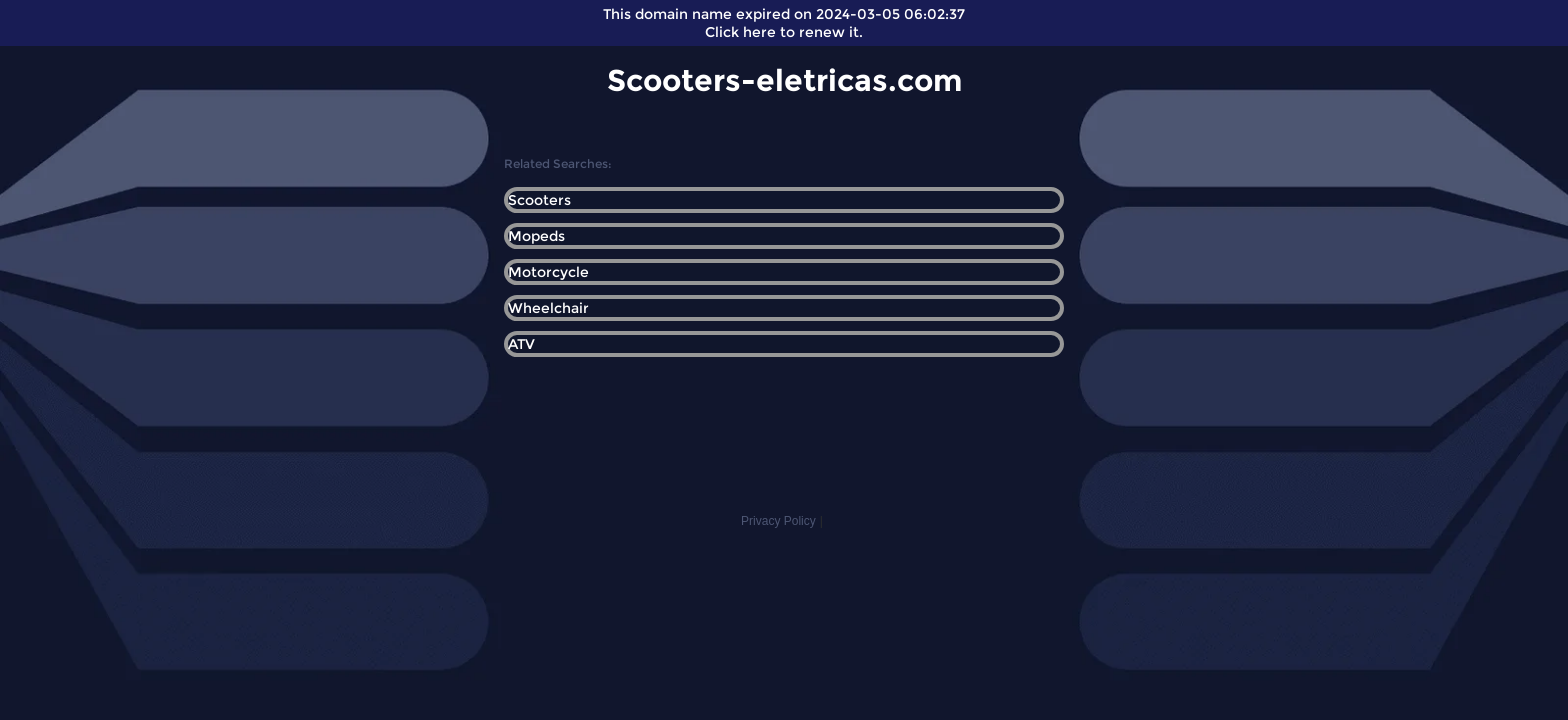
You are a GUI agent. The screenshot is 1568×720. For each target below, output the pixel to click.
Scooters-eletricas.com (784, 80)
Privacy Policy (778, 521)
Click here (740, 32)
